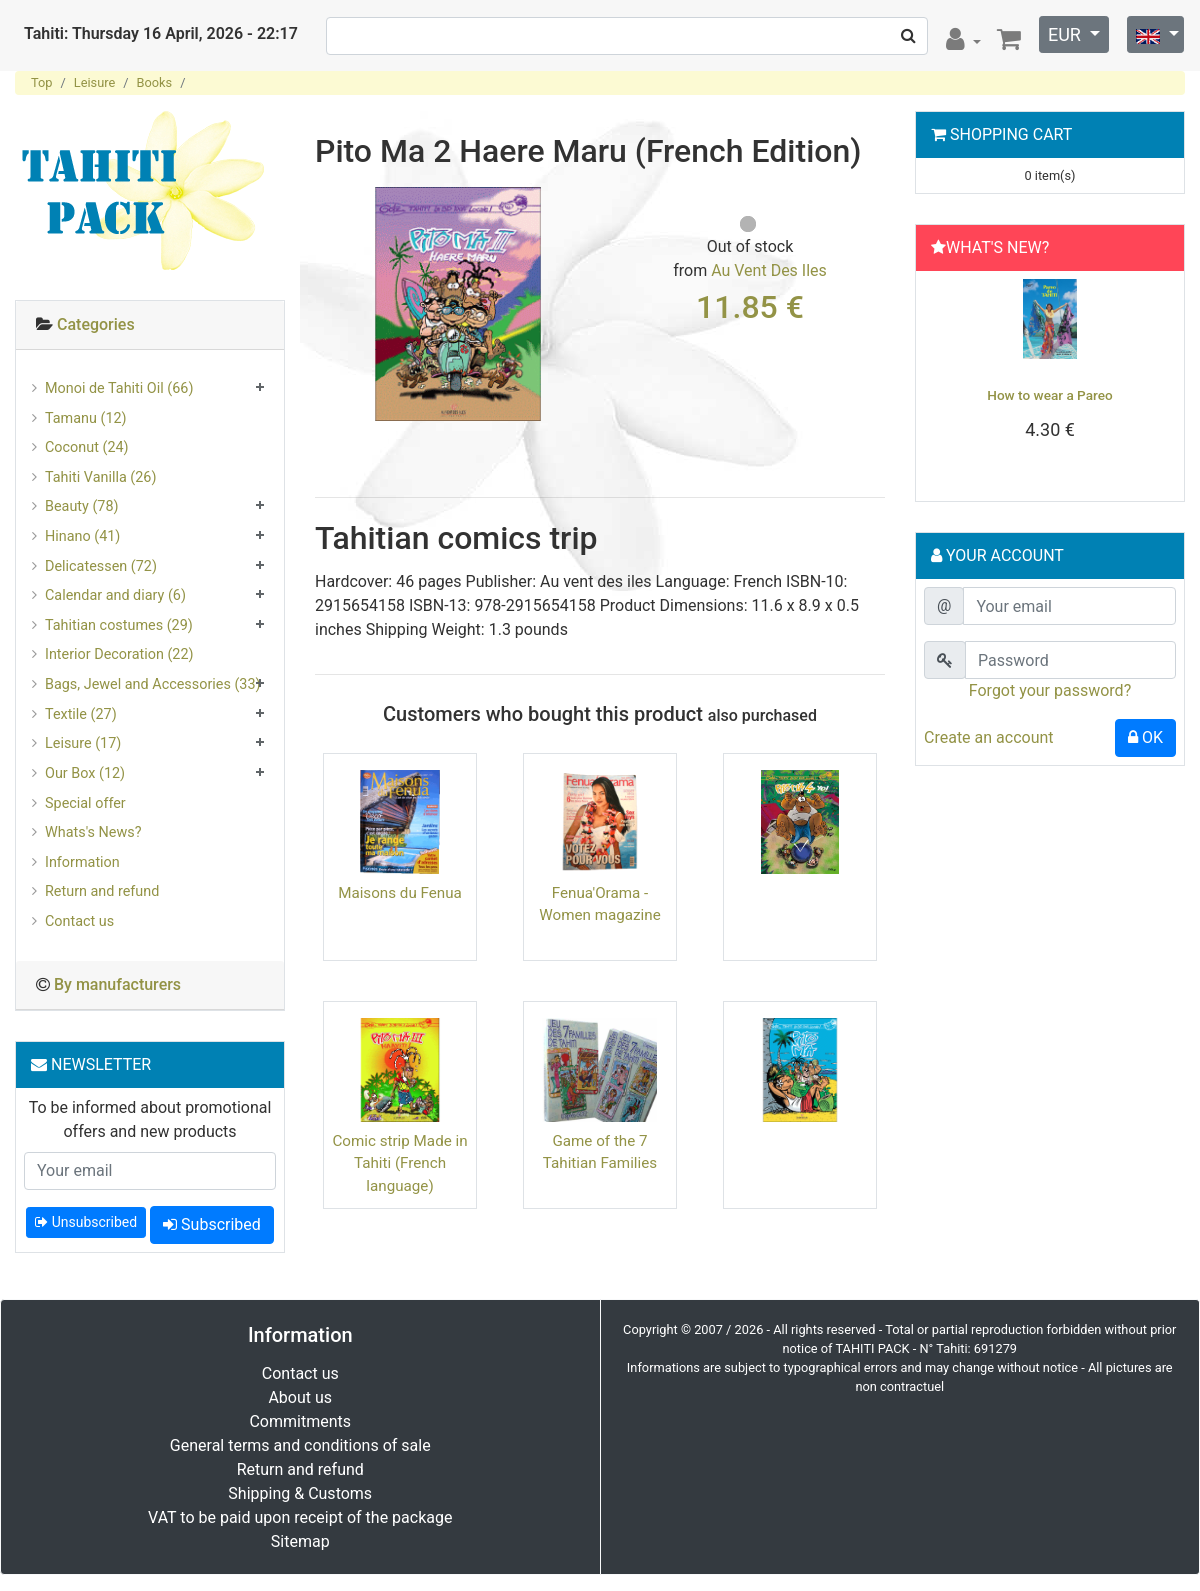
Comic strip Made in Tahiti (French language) (399, 1164)
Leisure (94, 82)
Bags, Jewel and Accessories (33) (153, 684)
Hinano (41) (82, 536)
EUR (1066, 34)
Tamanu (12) (86, 418)
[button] (943, 381)
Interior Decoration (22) (119, 654)
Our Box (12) (85, 773)
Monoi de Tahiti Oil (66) (119, 388)
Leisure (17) (83, 743)
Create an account (989, 737)
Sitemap (300, 1541)
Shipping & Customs (300, 1493)
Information (82, 862)
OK (1145, 737)
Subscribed (212, 1224)
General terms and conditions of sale (300, 1445)
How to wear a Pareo (1049, 395)
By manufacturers (117, 984)
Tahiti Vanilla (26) (100, 477)
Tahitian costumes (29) (119, 625)
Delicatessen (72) (101, 566)
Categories (96, 324)
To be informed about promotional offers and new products (150, 1119)
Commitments (300, 1421)
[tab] (150, 325)
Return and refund (102, 891)
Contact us (79, 921)
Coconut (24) (87, 447)
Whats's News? (93, 832)
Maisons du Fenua (400, 893)
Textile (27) (81, 714)
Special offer (85, 803)
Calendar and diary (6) (115, 595)
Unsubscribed (86, 1222)
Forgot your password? (1050, 690)
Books (155, 82)
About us (300, 1397)
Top (42, 82)
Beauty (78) (82, 506)
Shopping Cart (1011, 134)
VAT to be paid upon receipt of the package (300, 1517)
